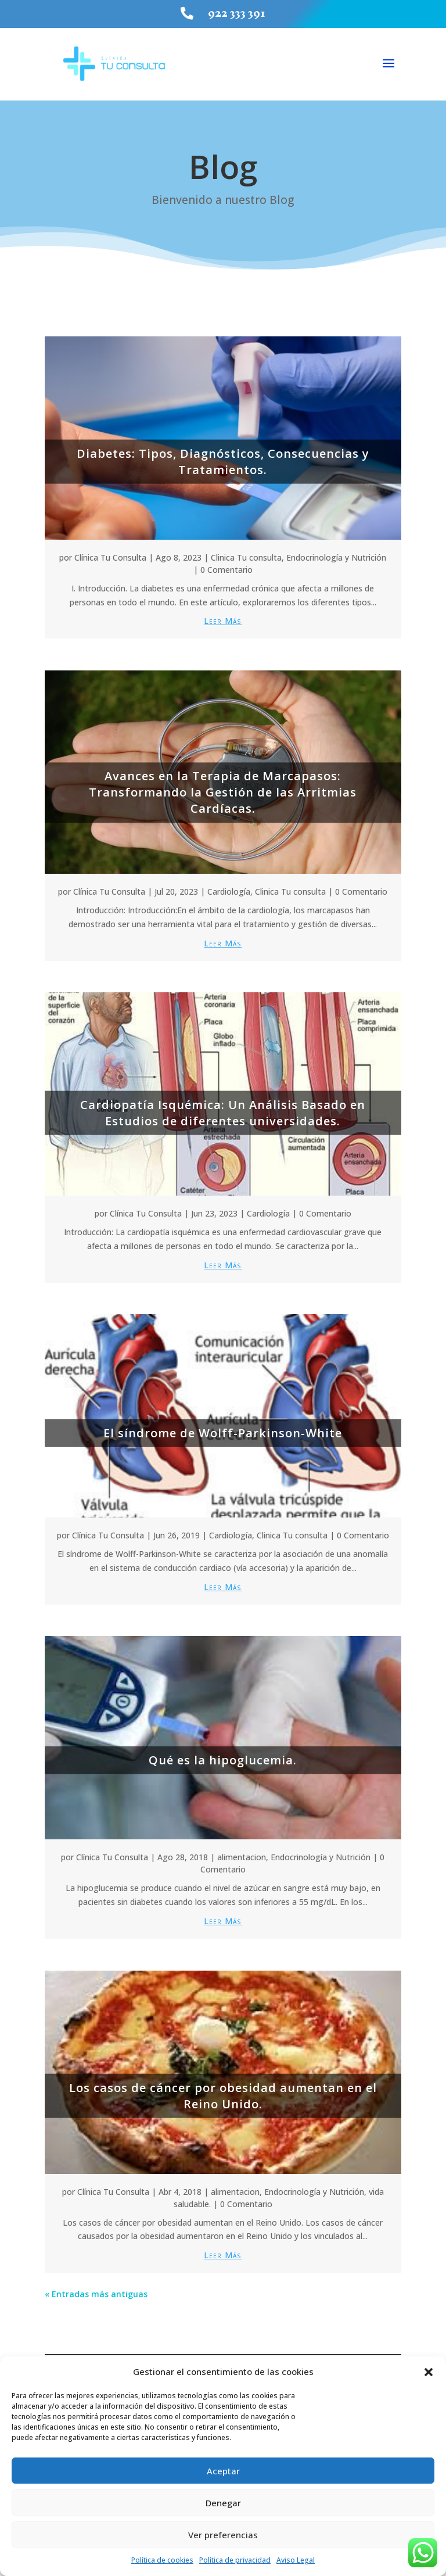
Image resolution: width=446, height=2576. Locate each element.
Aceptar (223, 2471)
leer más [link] (223, 616)
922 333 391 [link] (236, 13)
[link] (190, 13)
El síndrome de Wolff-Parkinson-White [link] (222, 1428)
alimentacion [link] (241, 1853)
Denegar (223, 2503)
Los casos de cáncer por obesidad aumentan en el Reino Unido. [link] (223, 2091)
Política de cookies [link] (162, 2560)
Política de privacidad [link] (235, 2560)
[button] (428, 2372)
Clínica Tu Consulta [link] (110, 552)
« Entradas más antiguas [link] (96, 2289)
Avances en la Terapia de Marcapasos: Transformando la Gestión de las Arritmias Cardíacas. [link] (223, 787)
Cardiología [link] (228, 886)
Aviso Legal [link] (295, 2560)
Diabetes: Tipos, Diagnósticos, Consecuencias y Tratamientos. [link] (223, 457)
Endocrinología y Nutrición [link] (336, 552)
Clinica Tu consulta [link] (246, 552)
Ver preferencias (223, 2535)
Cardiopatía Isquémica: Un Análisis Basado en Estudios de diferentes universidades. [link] (222, 1108)
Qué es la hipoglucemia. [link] (223, 1755)
